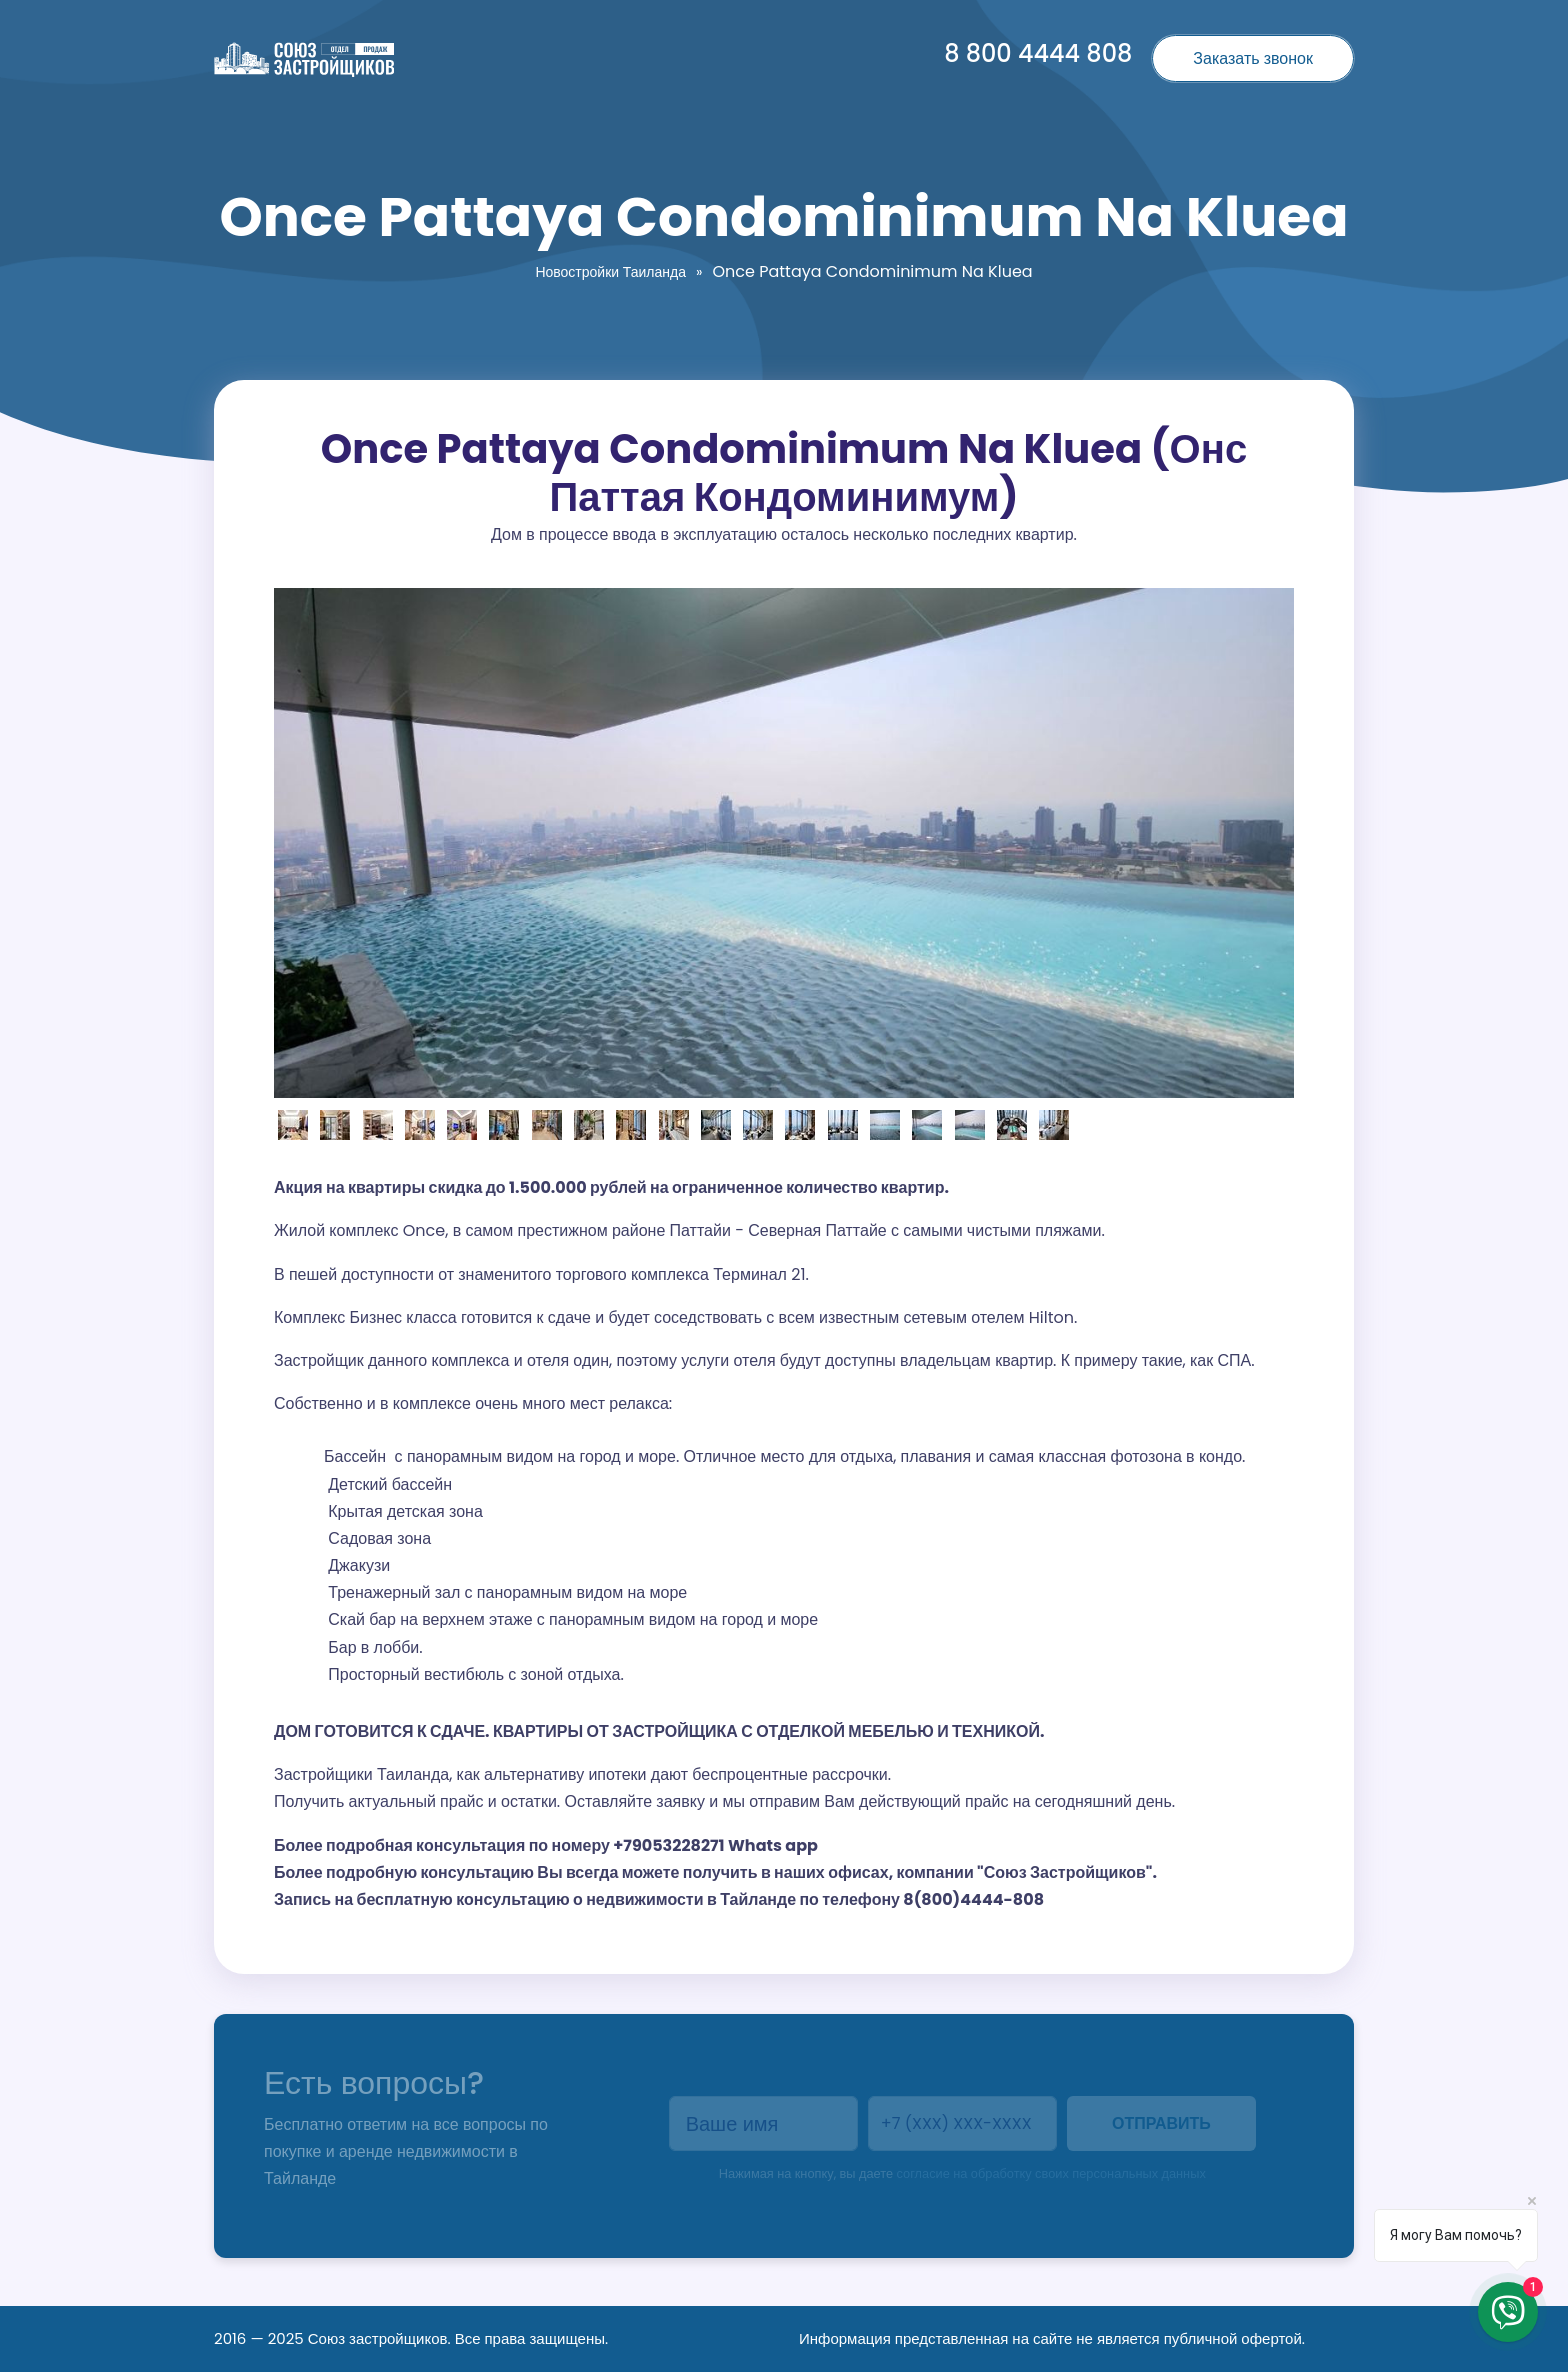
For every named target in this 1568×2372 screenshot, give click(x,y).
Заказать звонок (1253, 58)
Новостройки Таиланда (610, 272)
